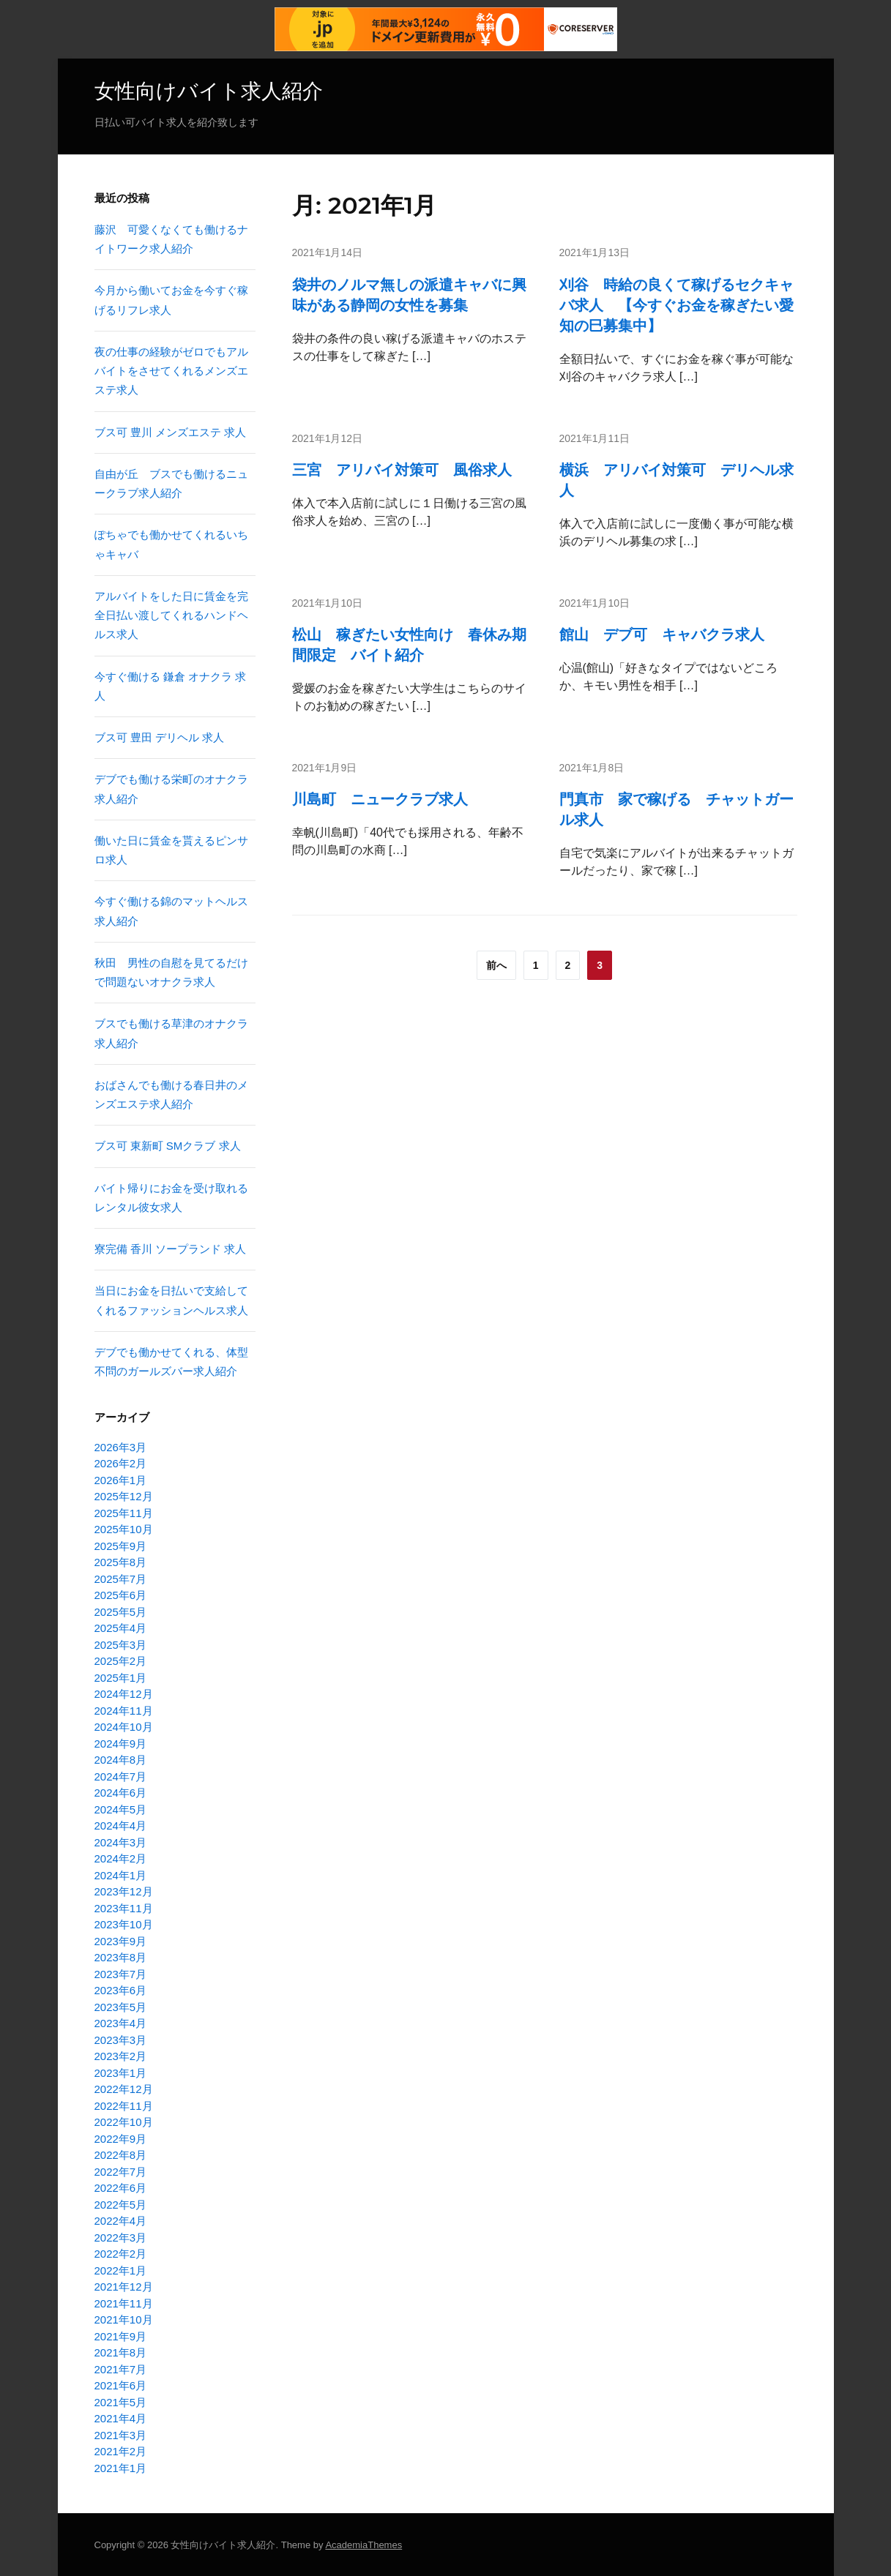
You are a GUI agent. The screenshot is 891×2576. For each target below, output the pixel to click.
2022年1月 (120, 2270)
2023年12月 (123, 1890)
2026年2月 (120, 1462)
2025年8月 (120, 1561)
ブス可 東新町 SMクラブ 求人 (167, 1145)
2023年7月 (120, 1973)
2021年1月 (120, 2467)
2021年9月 (120, 2335)
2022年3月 (120, 2237)
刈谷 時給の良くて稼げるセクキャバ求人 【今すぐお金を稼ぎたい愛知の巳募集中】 (676, 303)
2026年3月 (120, 1446)
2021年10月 (123, 2319)
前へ (496, 964)
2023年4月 (120, 2022)
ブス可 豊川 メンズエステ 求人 (170, 430)
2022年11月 (123, 2105)
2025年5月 (120, 1611)
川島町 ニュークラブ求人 (380, 798)
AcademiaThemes (363, 2544)
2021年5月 (120, 2401)
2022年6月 (120, 2187)
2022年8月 (120, 2154)
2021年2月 (120, 2450)
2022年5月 (120, 2204)
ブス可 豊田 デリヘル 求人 (159, 736)
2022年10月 (123, 2121)
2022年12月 (123, 2088)
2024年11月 (123, 1710)
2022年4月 (120, 2220)
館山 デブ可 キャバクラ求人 (661, 634)
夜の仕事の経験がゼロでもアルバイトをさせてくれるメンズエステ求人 (171, 370)
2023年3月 (120, 2039)
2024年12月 (123, 1693)
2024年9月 (120, 1743)
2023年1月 (120, 2072)
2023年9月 (120, 1940)
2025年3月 (120, 1644)
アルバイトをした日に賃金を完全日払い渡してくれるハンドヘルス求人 (171, 614)
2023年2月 (120, 2055)
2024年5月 (120, 1808)
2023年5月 (120, 2006)
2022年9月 (120, 2138)
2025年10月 (123, 1528)
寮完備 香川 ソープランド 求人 (170, 1248)
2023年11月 (123, 1907)
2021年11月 (123, 2302)
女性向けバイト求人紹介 (208, 90)
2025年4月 (120, 1627)
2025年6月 (120, 1594)
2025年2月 (120, 1660)
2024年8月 (120, 1759)
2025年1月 (120, 1677)
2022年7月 (120, 2171)
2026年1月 (120, 1479)
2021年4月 (120, 2417)
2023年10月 (123, 1923)
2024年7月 (120, 1776)
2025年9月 (120, 1545)
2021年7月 (120, 2368)
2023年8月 (120, 1956)
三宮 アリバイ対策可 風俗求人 (402, 468)
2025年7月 (120, 1578)
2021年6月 (120, 2384)
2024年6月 (120, 1792)
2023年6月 (120, 1989)
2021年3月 (120, 2434)
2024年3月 (120, 1841)
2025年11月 (123, 1512)
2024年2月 (120, 1858)
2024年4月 (120, 1825)
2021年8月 (120, 2351)
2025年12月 (123, 1495)
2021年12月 (123, 2286)
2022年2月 (120, 2253)
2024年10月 (123, 1726)
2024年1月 (120, 1874)
